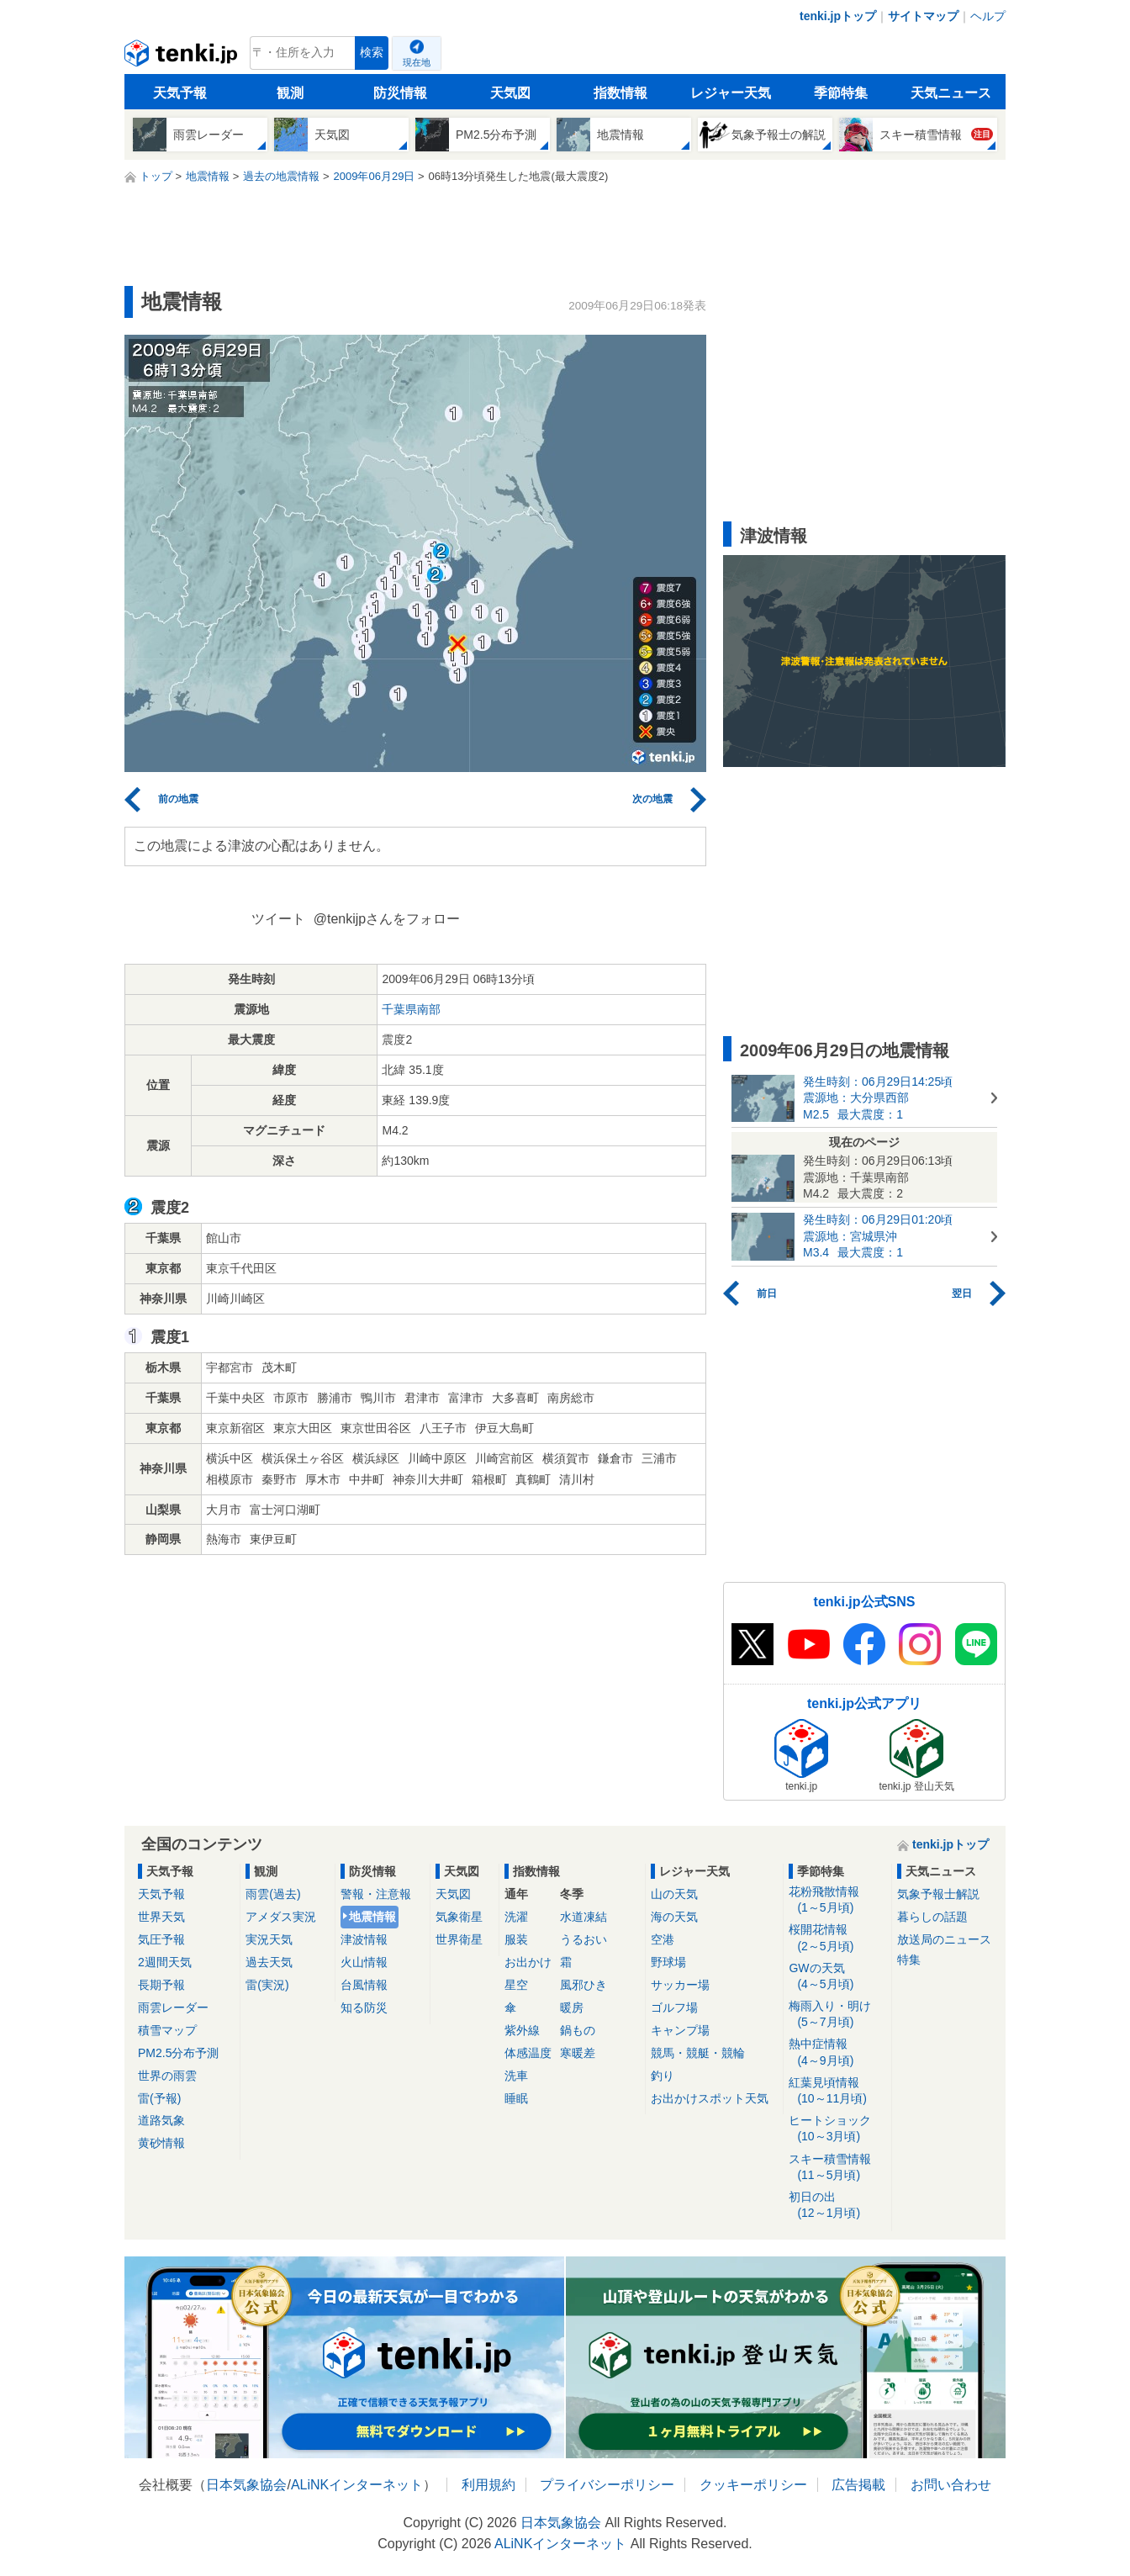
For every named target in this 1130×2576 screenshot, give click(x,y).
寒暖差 (577, 2053)
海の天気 (674, 1916)
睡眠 (516, 2098)
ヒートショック (837, 2129)
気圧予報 (161, 1939)
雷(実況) (267, 1985)
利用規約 (488, 2485)
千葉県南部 (411, 1009)
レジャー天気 (730, 93)
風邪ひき (583, 1985)
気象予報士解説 (938, 1894)
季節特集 (841, 93)
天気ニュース (951, 93)
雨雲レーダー (173, 2007)
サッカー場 (680, 1985)
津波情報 (364, 1939)
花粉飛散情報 (837, 1900)
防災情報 (400, 93)
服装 (516, 1939)
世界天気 (161, 1916)
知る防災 (364, 2007)
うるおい (583, 1939)
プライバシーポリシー (607, 2485)
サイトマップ (923, 16)
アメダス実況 (281, 1916)
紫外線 (522, 2030)
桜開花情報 (837, 1938)
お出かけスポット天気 (709, 2098)
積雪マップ (167, 2030)
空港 (662, 1939)
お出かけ (528, 1962)
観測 (290, 93)
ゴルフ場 (674, 2007)
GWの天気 (837, 1976)
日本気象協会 (246, 2485)
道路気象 (161, 2120)
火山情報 (364, 1962)
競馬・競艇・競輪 (698, 2053)
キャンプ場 (680, 2030)
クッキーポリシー (753, 2485)
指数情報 (620, 93)
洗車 (516, 2075)
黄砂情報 (161, 2143)
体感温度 (528, 2053)
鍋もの (577, 2030)
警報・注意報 (376, 1894)
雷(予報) (159, 2098)
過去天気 (269, 1962)
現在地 (416, 62)
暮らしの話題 (932, 1916)
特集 (909, 1959)
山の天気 (674, 1894)
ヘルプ (988, 16)
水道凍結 (583, 1916)
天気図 (510, 93)
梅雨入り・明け (837, 2014)
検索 (371, 52)
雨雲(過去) (273, 1894)
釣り (662, 2075)
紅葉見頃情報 (837, 2091)
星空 (516, 1985)
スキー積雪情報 (837, 2167)
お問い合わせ (951, 2485)
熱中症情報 (837, 2052)
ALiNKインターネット (357, 2485)
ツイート (278, 919)
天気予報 (180, 93)
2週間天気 (165, 1962)
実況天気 (269, 1939)
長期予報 (161, 1985)
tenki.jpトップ (838, 16)
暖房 (571, 2007)
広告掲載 (858, 2485)
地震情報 (372, 1916)
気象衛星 (459, 1916)
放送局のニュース (944, 1939)
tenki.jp (182, 57)
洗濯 (516, 1916)
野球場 (668, 1962)
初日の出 (837, 2205)
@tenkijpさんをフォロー (387, 919)
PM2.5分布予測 (178, 2053)
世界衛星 (459, 1939)
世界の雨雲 (167, 2075)
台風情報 (364, 1985)
